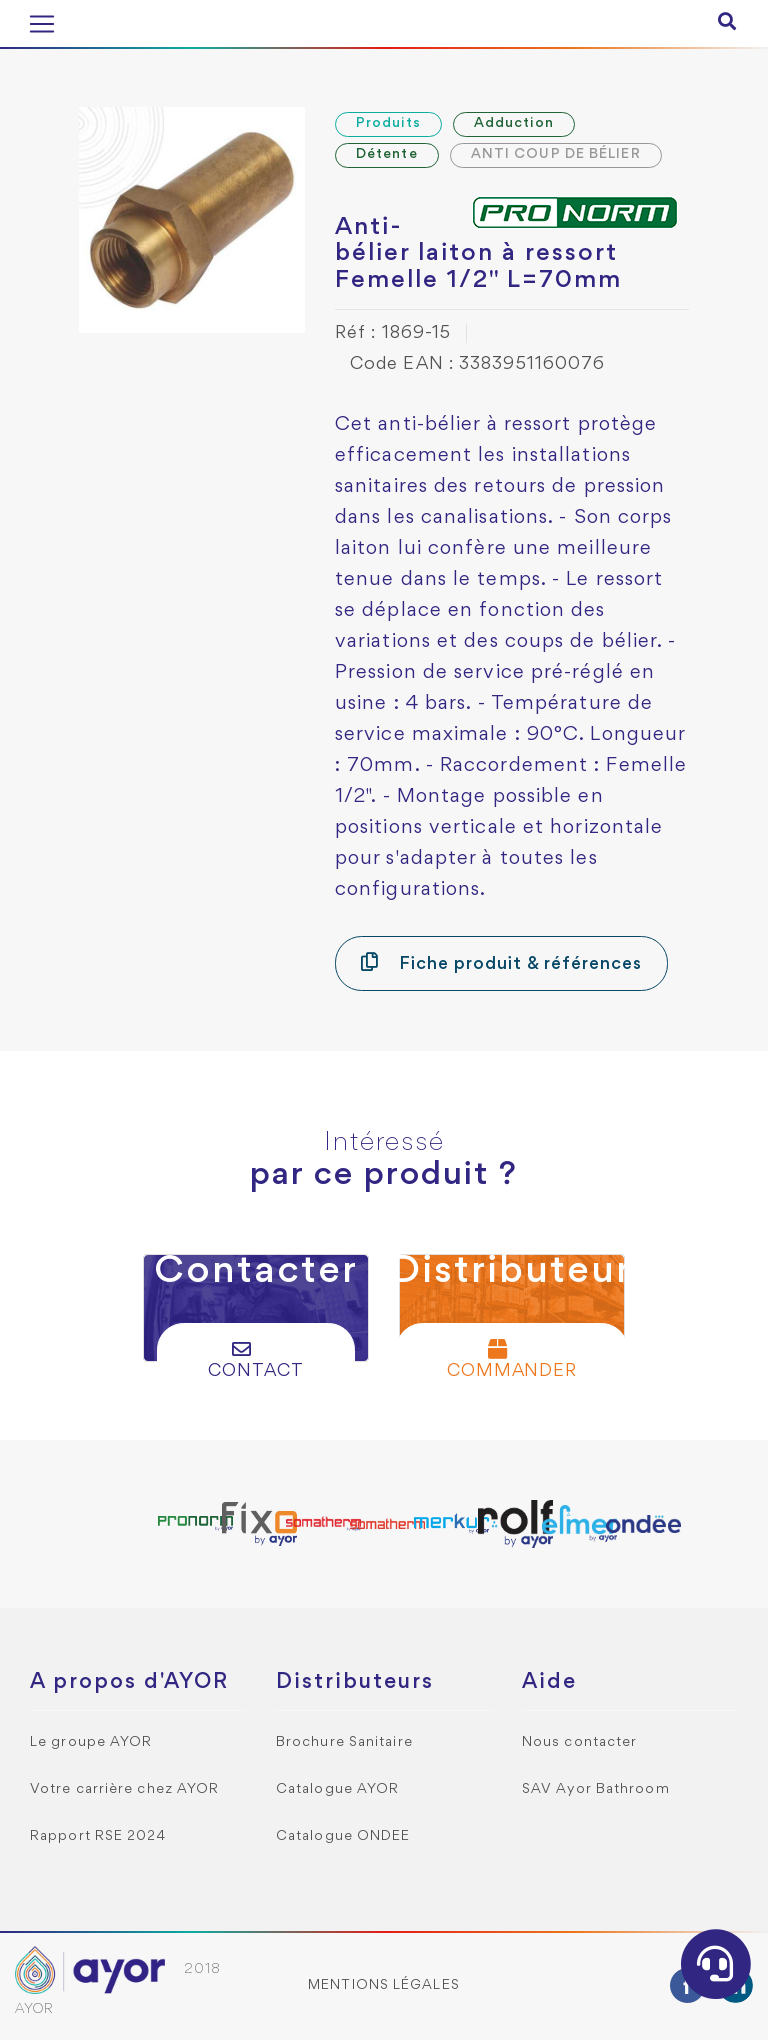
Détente (387, 154)
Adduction (514, 123)
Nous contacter (579, 1742)
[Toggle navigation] (42, 24)
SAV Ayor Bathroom (596, 1789)
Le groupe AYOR (91, 1742)
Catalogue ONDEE (343, 1836)
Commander (512, 1359)
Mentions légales (384, 1985)
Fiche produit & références (501, 962)
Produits (388, 123)
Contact (256, 1359)
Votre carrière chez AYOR (124, 1789)
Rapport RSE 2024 (98, 1836)
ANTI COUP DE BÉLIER (556, 154)
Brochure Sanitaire (344, 1742)
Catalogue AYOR (337, 1789)
